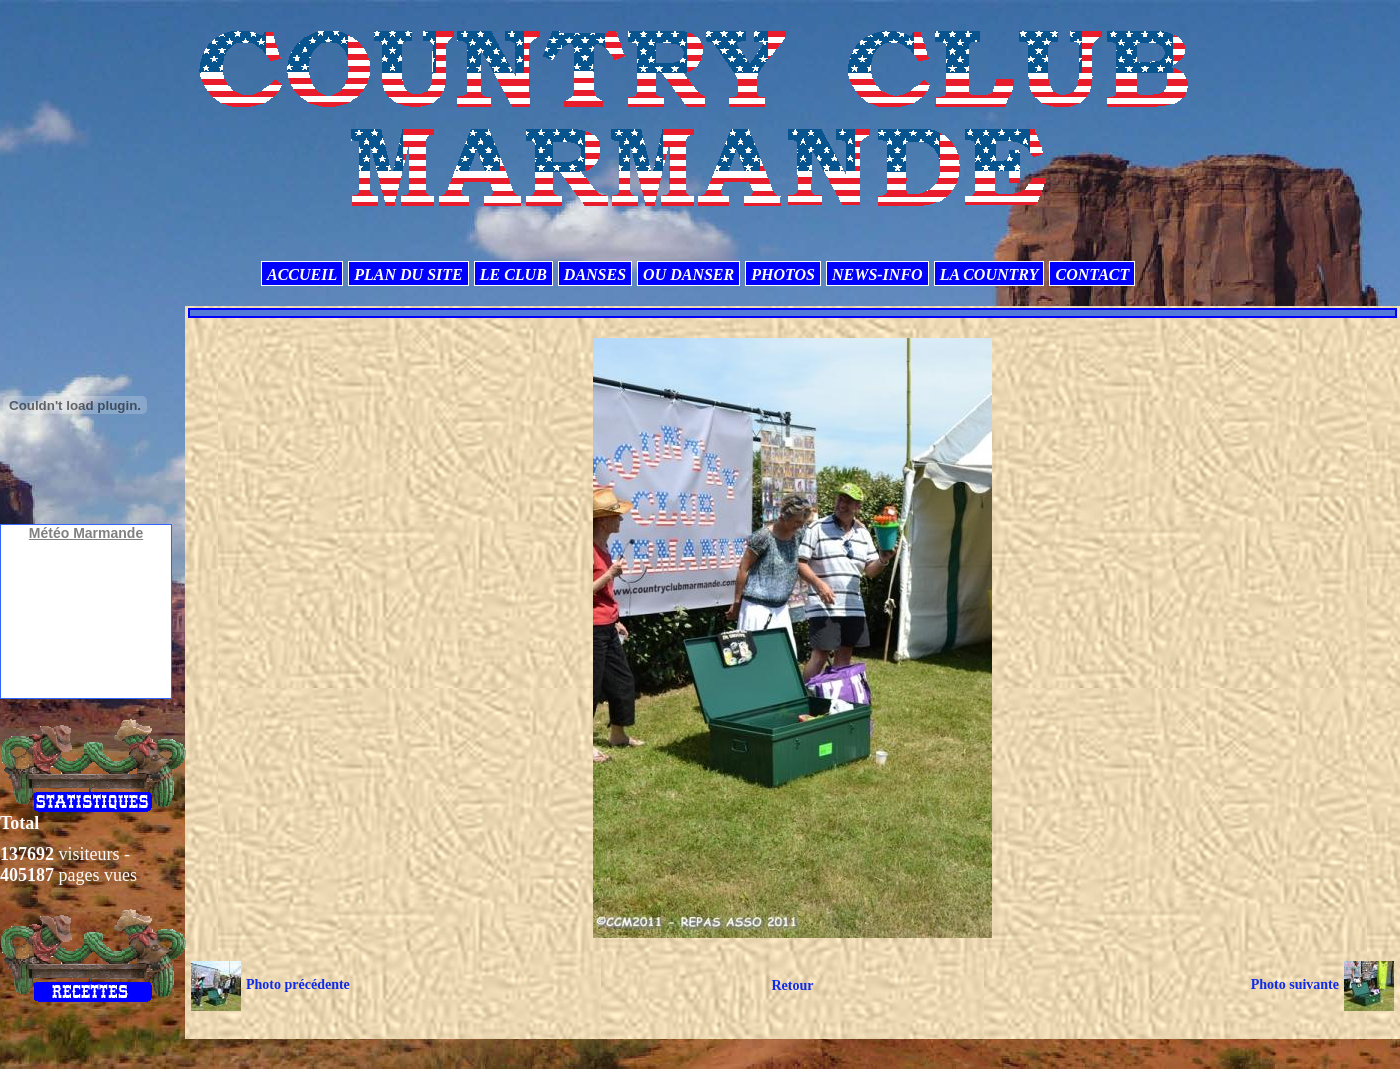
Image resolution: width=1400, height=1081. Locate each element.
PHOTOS (783, 274)
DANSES (595, 274)
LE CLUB (513, 274)
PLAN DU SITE (408, 274)
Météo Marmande (86, 533)
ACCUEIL (302, 274)
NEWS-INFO (877, 274)
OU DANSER (688, 274)
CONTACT (1092, 274)
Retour (792, 985)
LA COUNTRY (989, 274)
